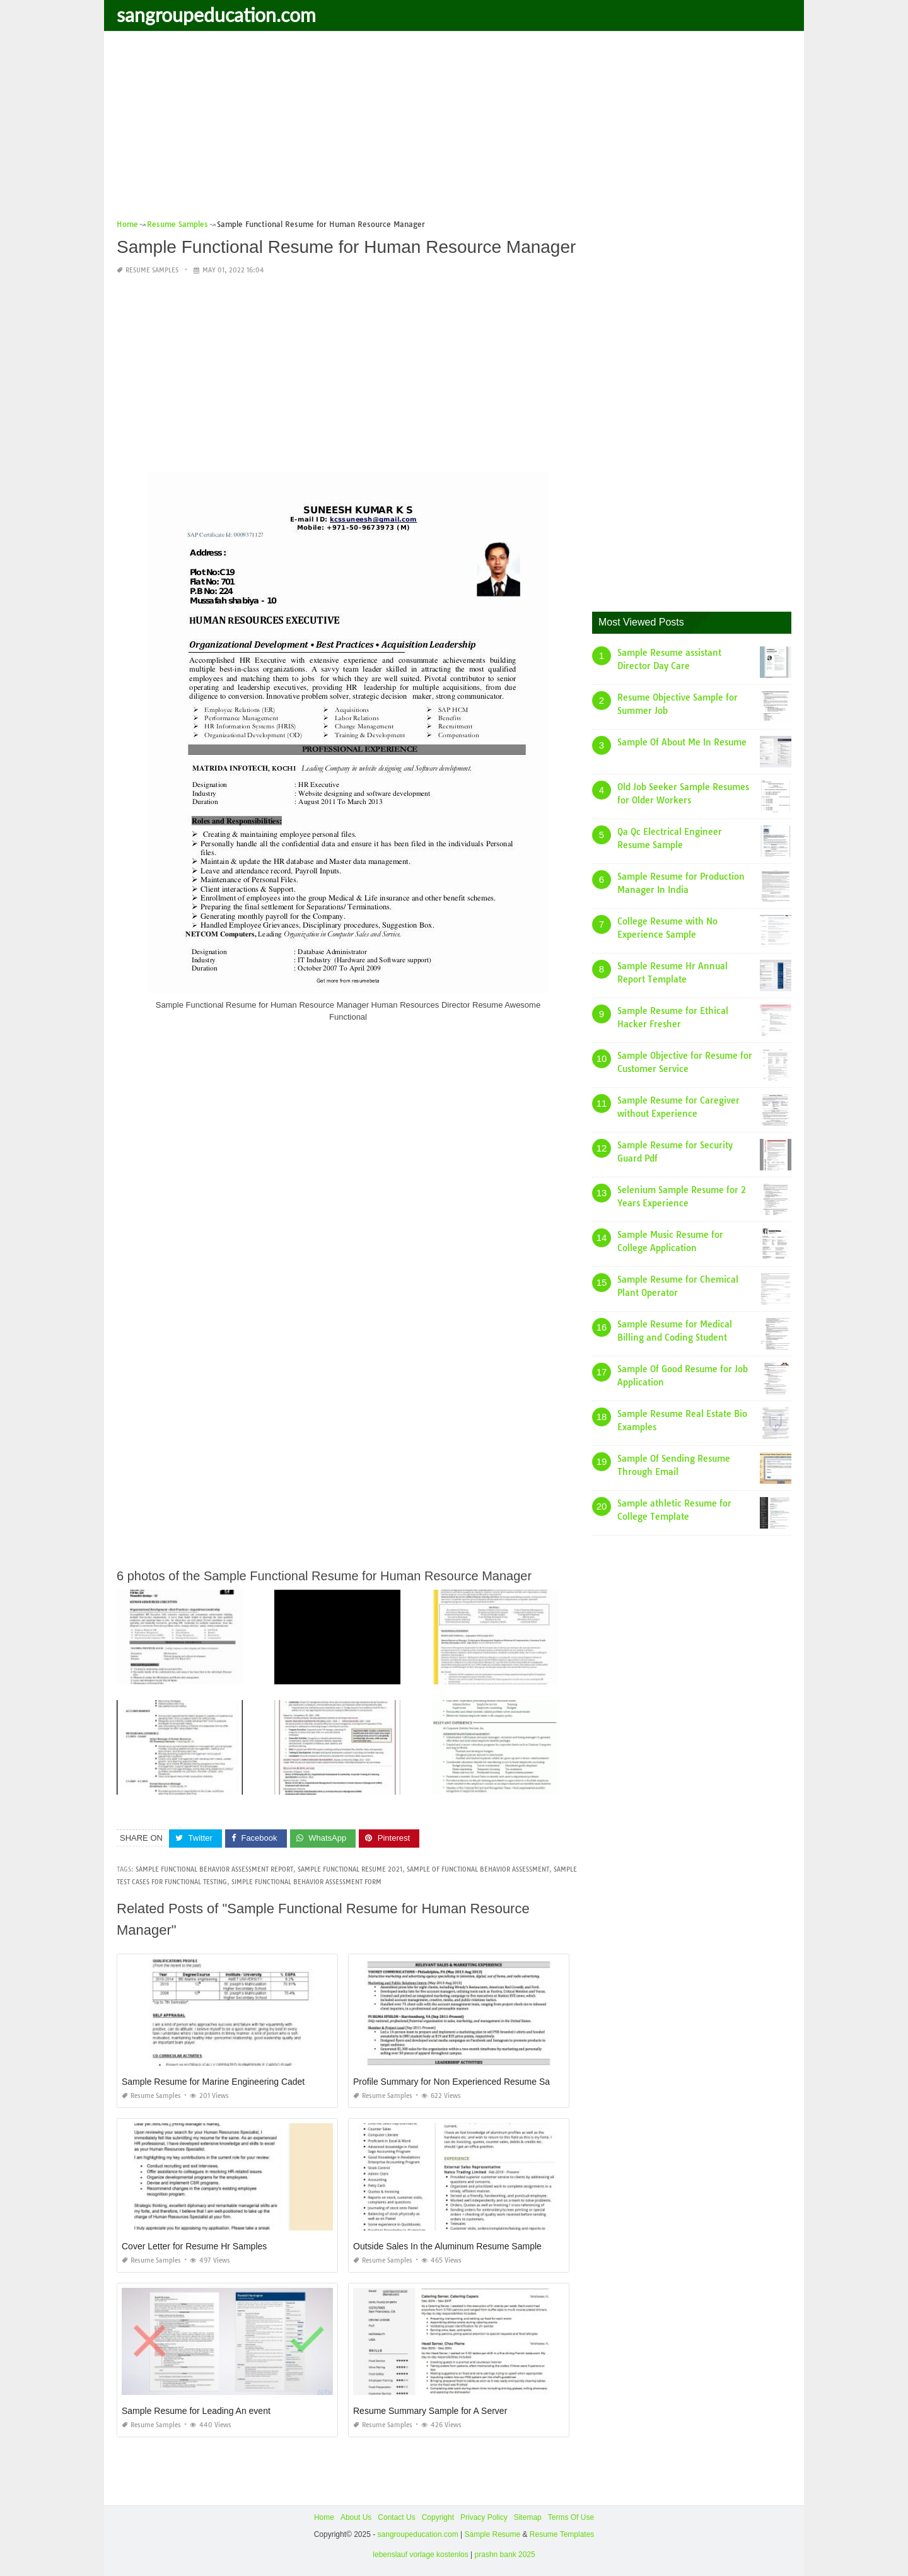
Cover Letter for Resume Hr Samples (194, 2246)
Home (324, 2517)
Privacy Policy (484, 2517)
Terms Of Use (571, 2517)
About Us (355, 2517)
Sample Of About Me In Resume (682, 742)
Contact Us (396, 2517)
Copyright (438, 2517)
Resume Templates (562, 2534)
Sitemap (528, 2517)
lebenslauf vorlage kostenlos (420, 2554)
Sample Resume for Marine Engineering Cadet (213, 2082)
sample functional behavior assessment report (214, 1869)
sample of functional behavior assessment (478, 1869)
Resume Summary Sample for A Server (430, 2411)
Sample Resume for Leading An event (196, 2411)
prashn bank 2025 (505, 2554)
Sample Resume (492, 2534)
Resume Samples (151, 270)
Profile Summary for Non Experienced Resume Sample (461, 2082)
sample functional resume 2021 (350, 1869)
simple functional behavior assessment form (306, 1882)
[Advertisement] (454, 129)
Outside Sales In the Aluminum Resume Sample (447, 2246)
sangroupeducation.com (216, 14)
